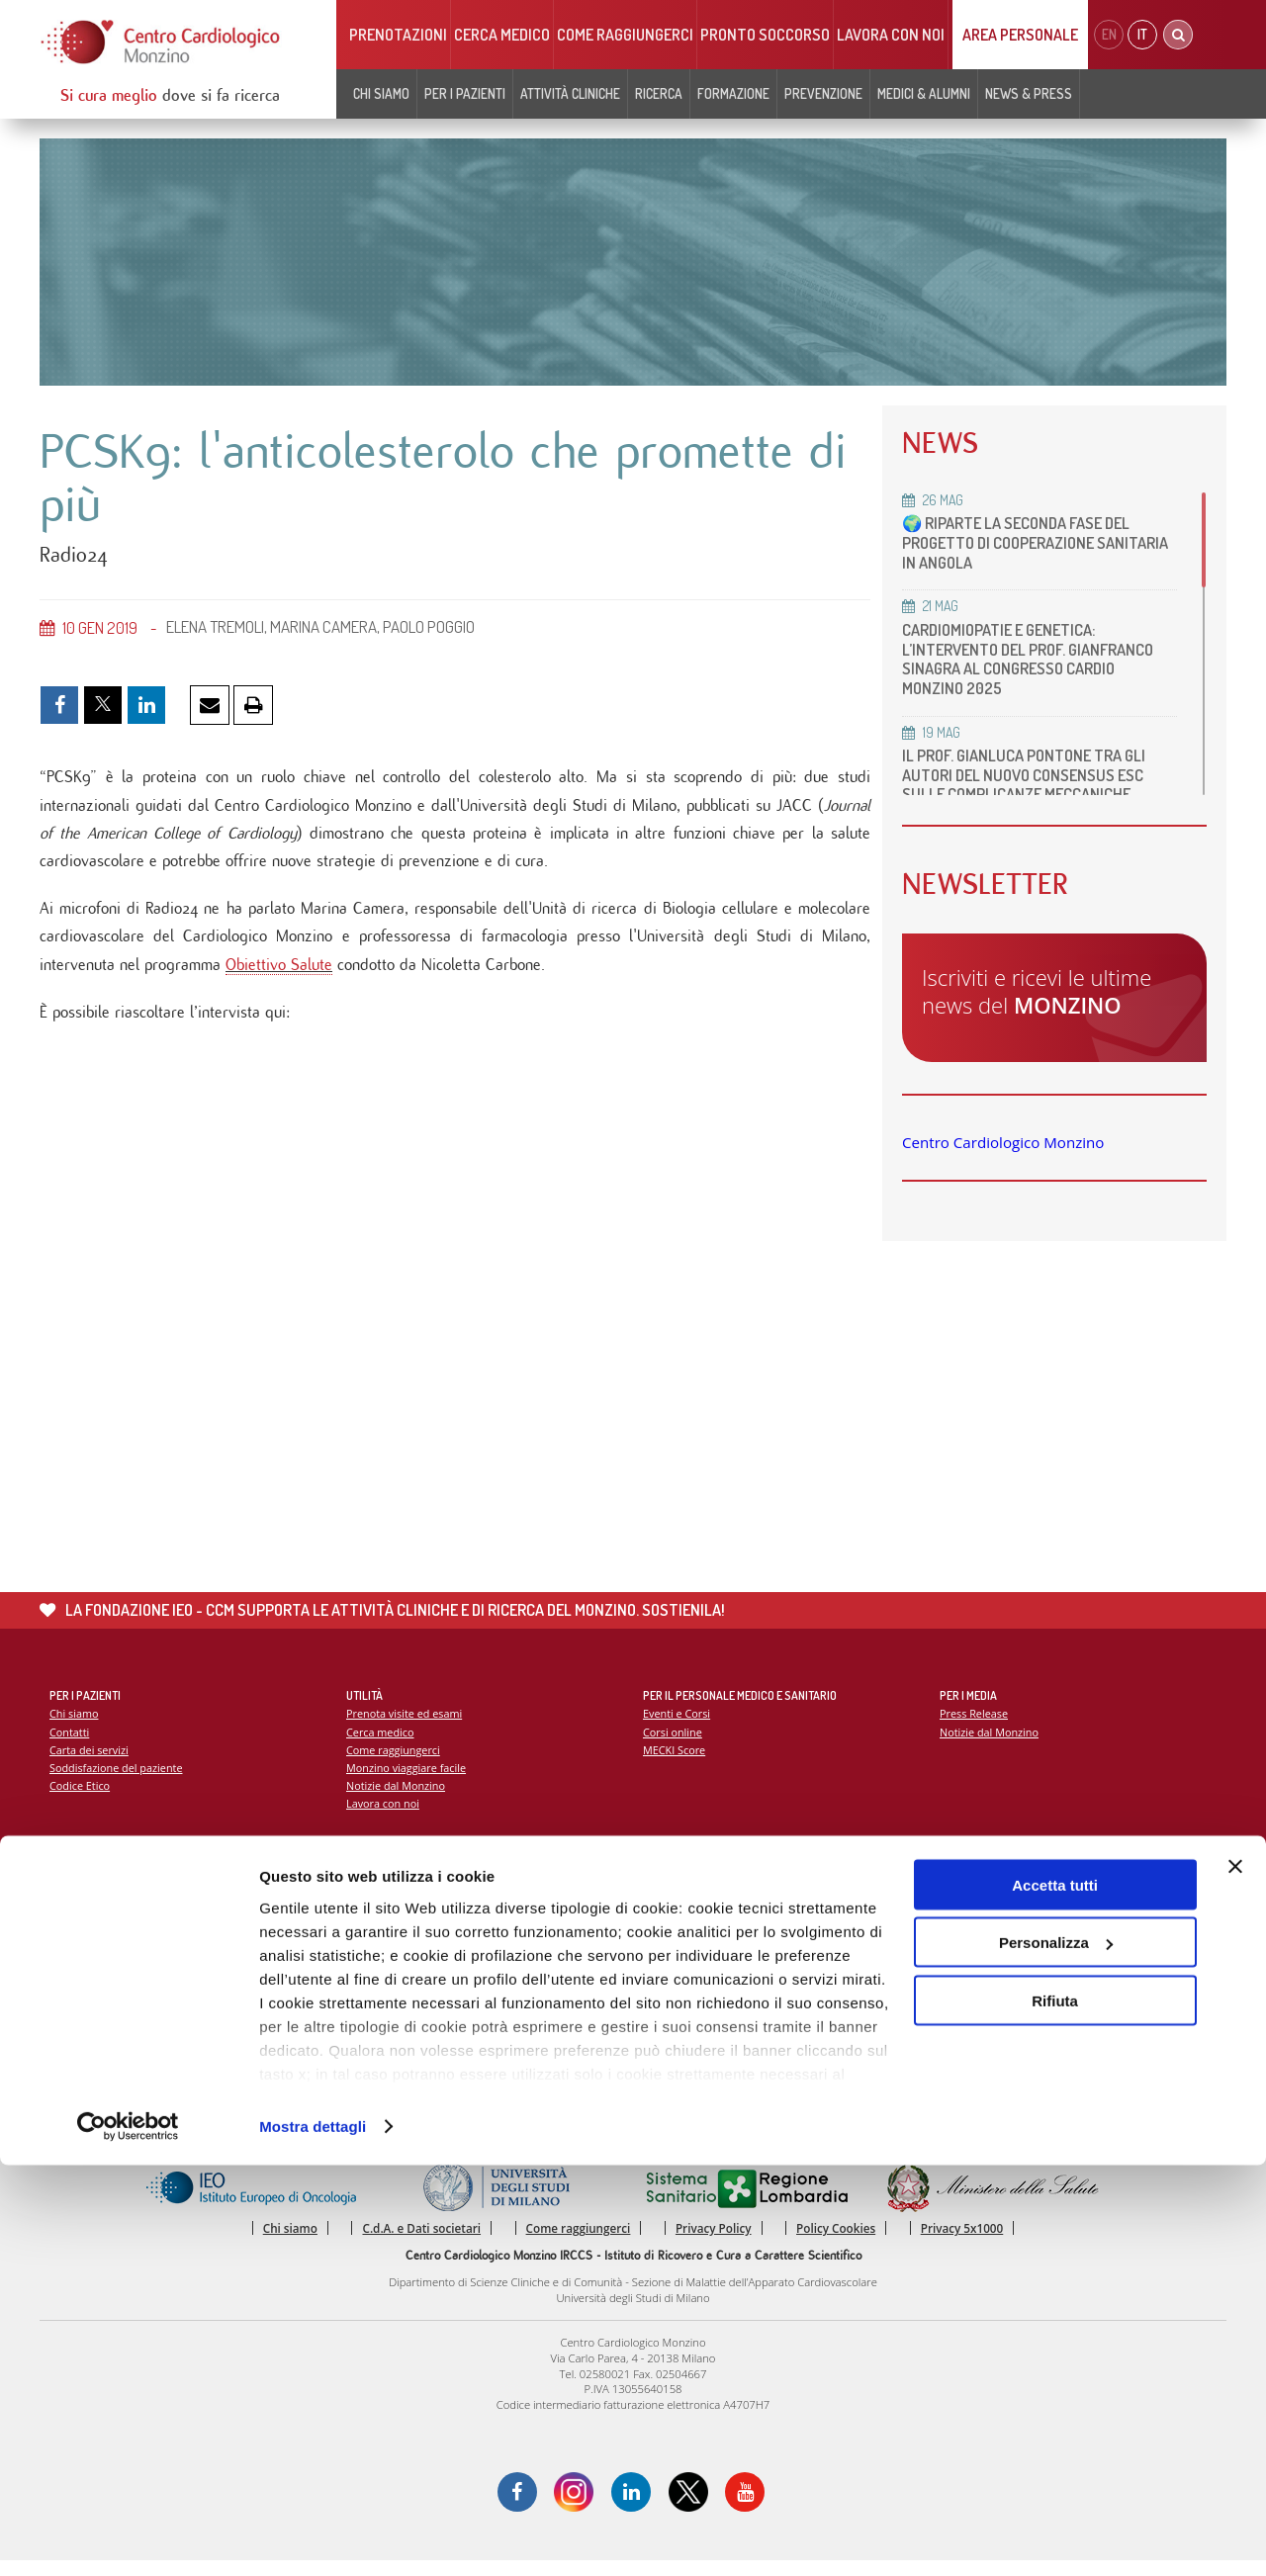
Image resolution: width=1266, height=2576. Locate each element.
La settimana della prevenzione (1020, 1921)
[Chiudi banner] (1235, 2277)
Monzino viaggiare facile (408, 1781)
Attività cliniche (570, 93)
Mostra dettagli (312, 2537)
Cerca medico (502, 34)
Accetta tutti (1055, 2295)
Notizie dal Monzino (397, 1799)
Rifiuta (1055, 2411)
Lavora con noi (891, 34)
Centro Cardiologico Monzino (1003, 1142)
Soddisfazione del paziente (118, 1781)
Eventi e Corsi (677, 1726)
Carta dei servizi (90, 1762)
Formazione (733, 93)
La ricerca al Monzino (697, 1921)
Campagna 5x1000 (988, 1904)
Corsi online (673, 1743)
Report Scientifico (688, 1904)
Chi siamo (381, 93)
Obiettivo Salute (279, 974)
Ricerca (658, 93)
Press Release (975, 1726)
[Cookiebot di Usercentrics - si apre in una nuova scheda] (128, 2537)
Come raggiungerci (625, 34)
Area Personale (1020, 34)
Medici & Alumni (923, 93)
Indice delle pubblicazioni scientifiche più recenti (767, 1940)
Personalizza (1056, 2354)
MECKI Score (675, 1762)
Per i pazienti (464, 93)
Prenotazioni (398, 34)
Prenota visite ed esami (406, 1726)
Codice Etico (80, 1799)
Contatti (70, 1743)
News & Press (1028, 93)
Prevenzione (823, 93)
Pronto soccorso (765, 34)
